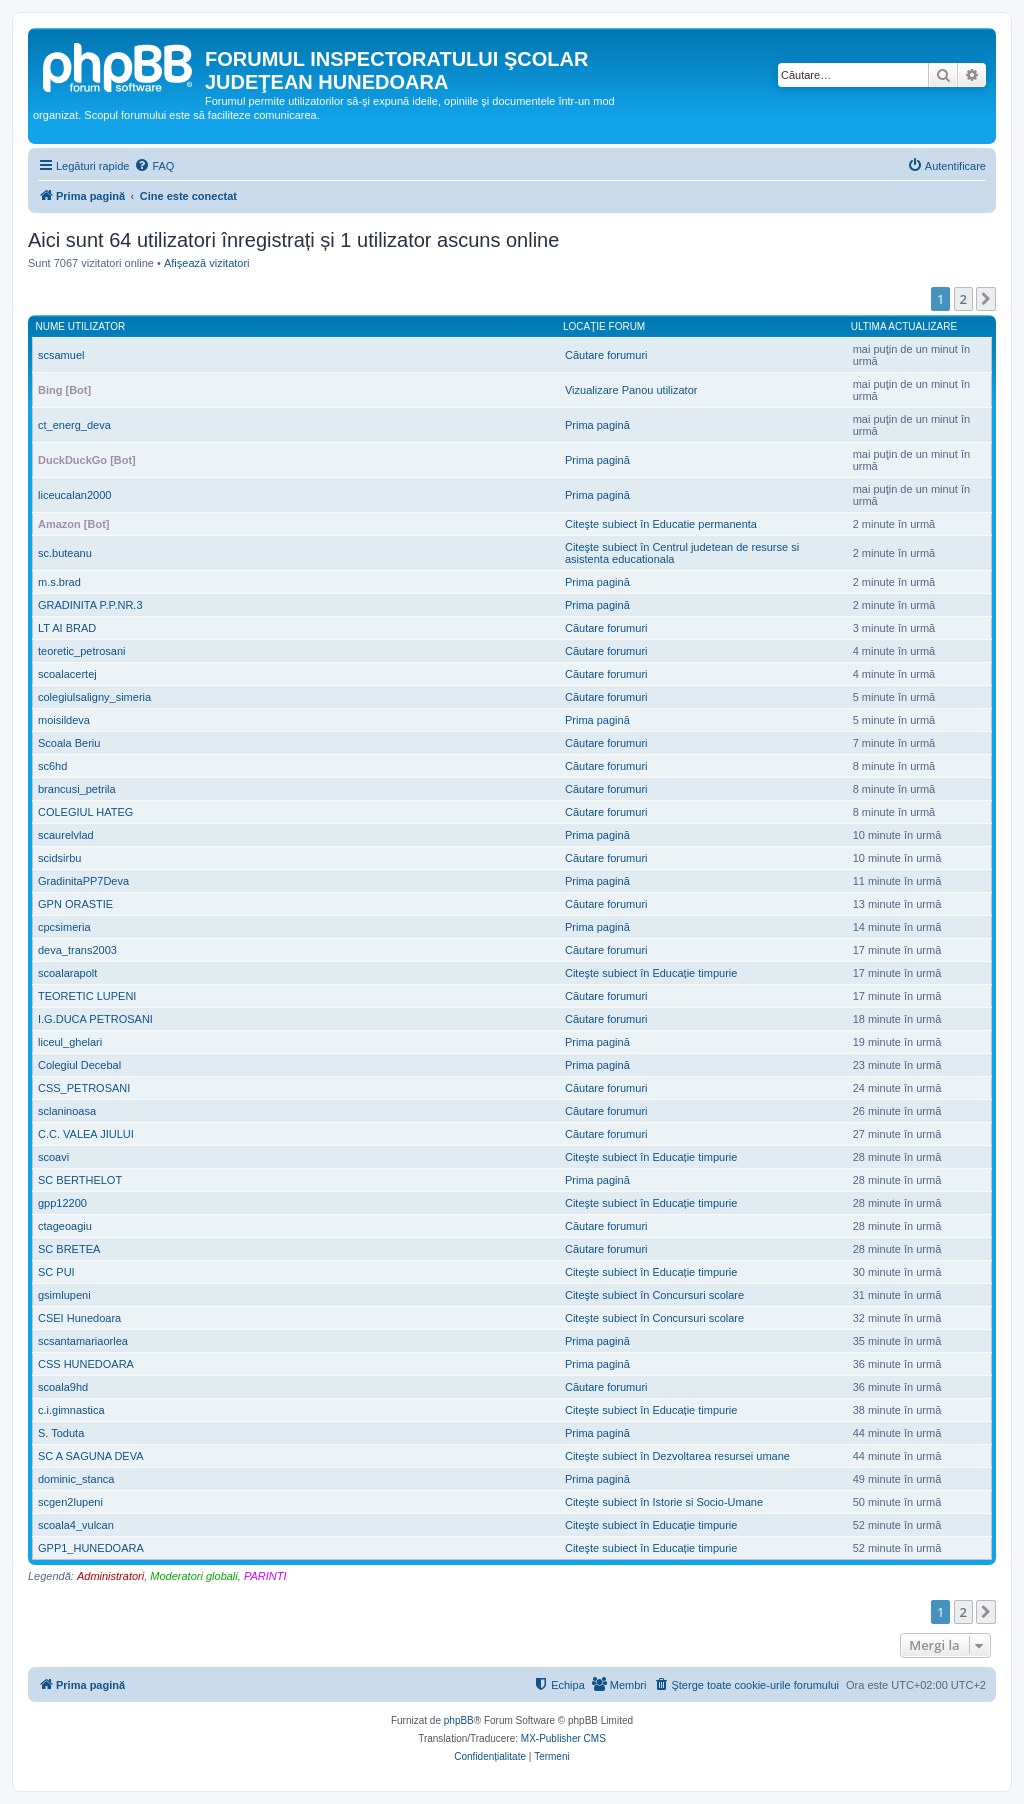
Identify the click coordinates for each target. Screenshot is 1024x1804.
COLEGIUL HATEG (85, 812)
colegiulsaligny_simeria (94, 697)
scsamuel (61, 355)
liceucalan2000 (74, 495)
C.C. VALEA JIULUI (86, 1134)
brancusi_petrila (77, 789)
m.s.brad (59, 582)
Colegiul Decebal (79, 1065)
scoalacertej (67, 674)
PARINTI (265, 1576)
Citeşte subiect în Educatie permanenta (661, 524)
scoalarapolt (67, 973)
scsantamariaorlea (83, 1341)
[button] (986, 299)
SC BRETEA (69, 1249)
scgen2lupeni (70, 1502)
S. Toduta (61, 1433)
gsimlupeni (64, 1295)
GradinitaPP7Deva (83, 881)
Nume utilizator (81, 326)
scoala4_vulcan (76, 1525)
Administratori (110, 1576)
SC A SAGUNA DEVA (91, 1456)
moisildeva (64, 720)
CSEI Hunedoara (79, 1318)
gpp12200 (62, 1203)
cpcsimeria (64, 927)
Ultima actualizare (904, 326)
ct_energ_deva (74, 425)
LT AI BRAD (67, 628)
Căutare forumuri (606, 355)
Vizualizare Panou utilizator (631, 390)
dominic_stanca (76, 1479)
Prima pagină (597, 425)
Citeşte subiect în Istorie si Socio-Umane (664, 1502)
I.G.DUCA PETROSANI (95, 1019)
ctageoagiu (65, 1226)
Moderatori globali (193, 1576)
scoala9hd (63, 1387)
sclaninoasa (67, 1111)
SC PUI (56, 1272)
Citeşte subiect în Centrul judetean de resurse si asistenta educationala (682, 553)
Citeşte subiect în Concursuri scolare (654, 1295)
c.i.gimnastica (71, 1410)
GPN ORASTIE (75, 904)
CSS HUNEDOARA (86, 1364)
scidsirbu (59, 858)
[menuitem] (154, 166)
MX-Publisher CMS (563, 1738)
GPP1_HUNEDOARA (91, 1548)
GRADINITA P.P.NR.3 (90, 605)
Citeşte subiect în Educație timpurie (651, 973)
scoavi (53, 1157)
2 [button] (963, 299)
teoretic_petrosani (81, 651)
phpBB (459, 1720)
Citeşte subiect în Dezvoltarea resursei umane (677, 1456)
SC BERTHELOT (80, 1180)
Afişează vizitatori (207, 263)
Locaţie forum (604, 326)
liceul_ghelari (70, 1042)
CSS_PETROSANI (84, 1088)
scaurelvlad (66, 835)
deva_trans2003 (77, 950)
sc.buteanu (65, 553)
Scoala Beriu (69, 743)
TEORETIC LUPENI (87, 996)
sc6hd (52, 766)
